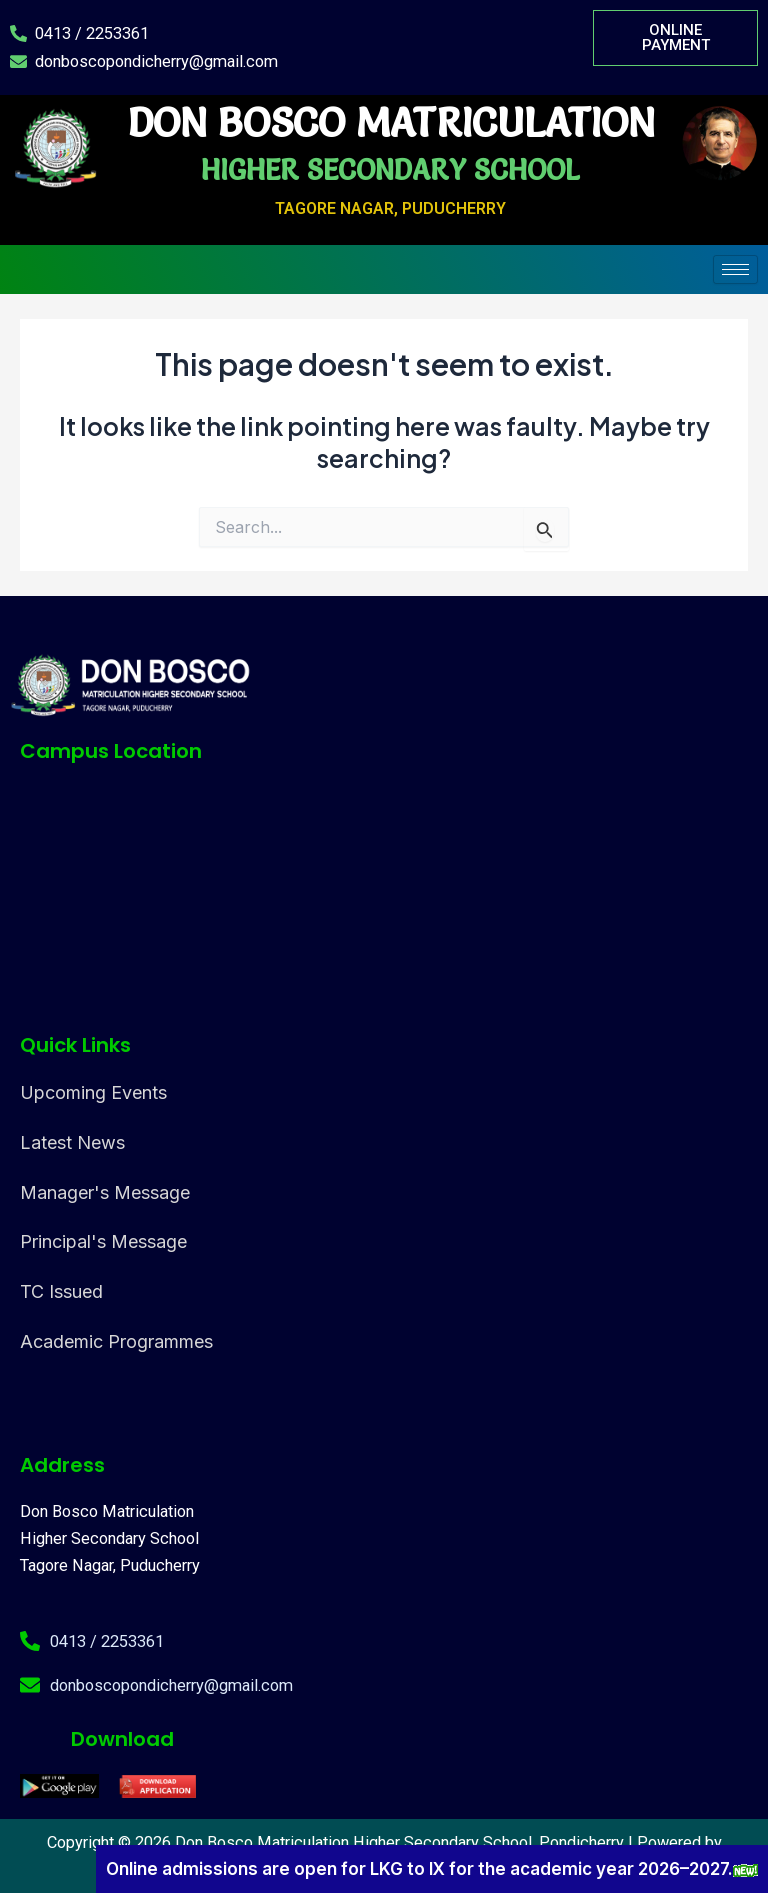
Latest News (72, 1142)
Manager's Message (105, 1192)
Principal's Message (103, 1241)
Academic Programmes (116, 1341)
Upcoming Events (93, 1092)
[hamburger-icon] (735, 269)
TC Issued (61, 1291)
